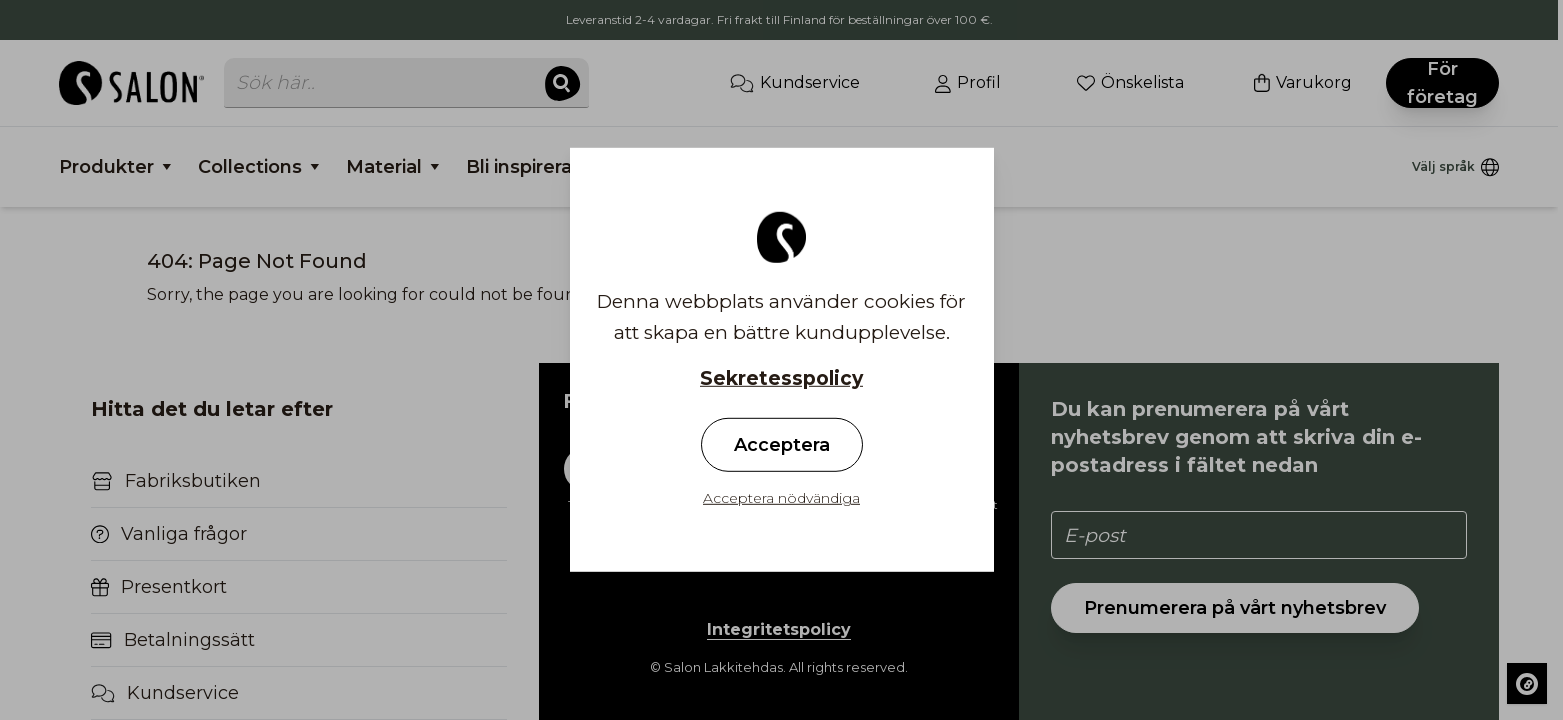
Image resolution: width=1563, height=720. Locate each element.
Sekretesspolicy (781, 378)
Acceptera (782, 445)
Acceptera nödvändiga (781, 498)
